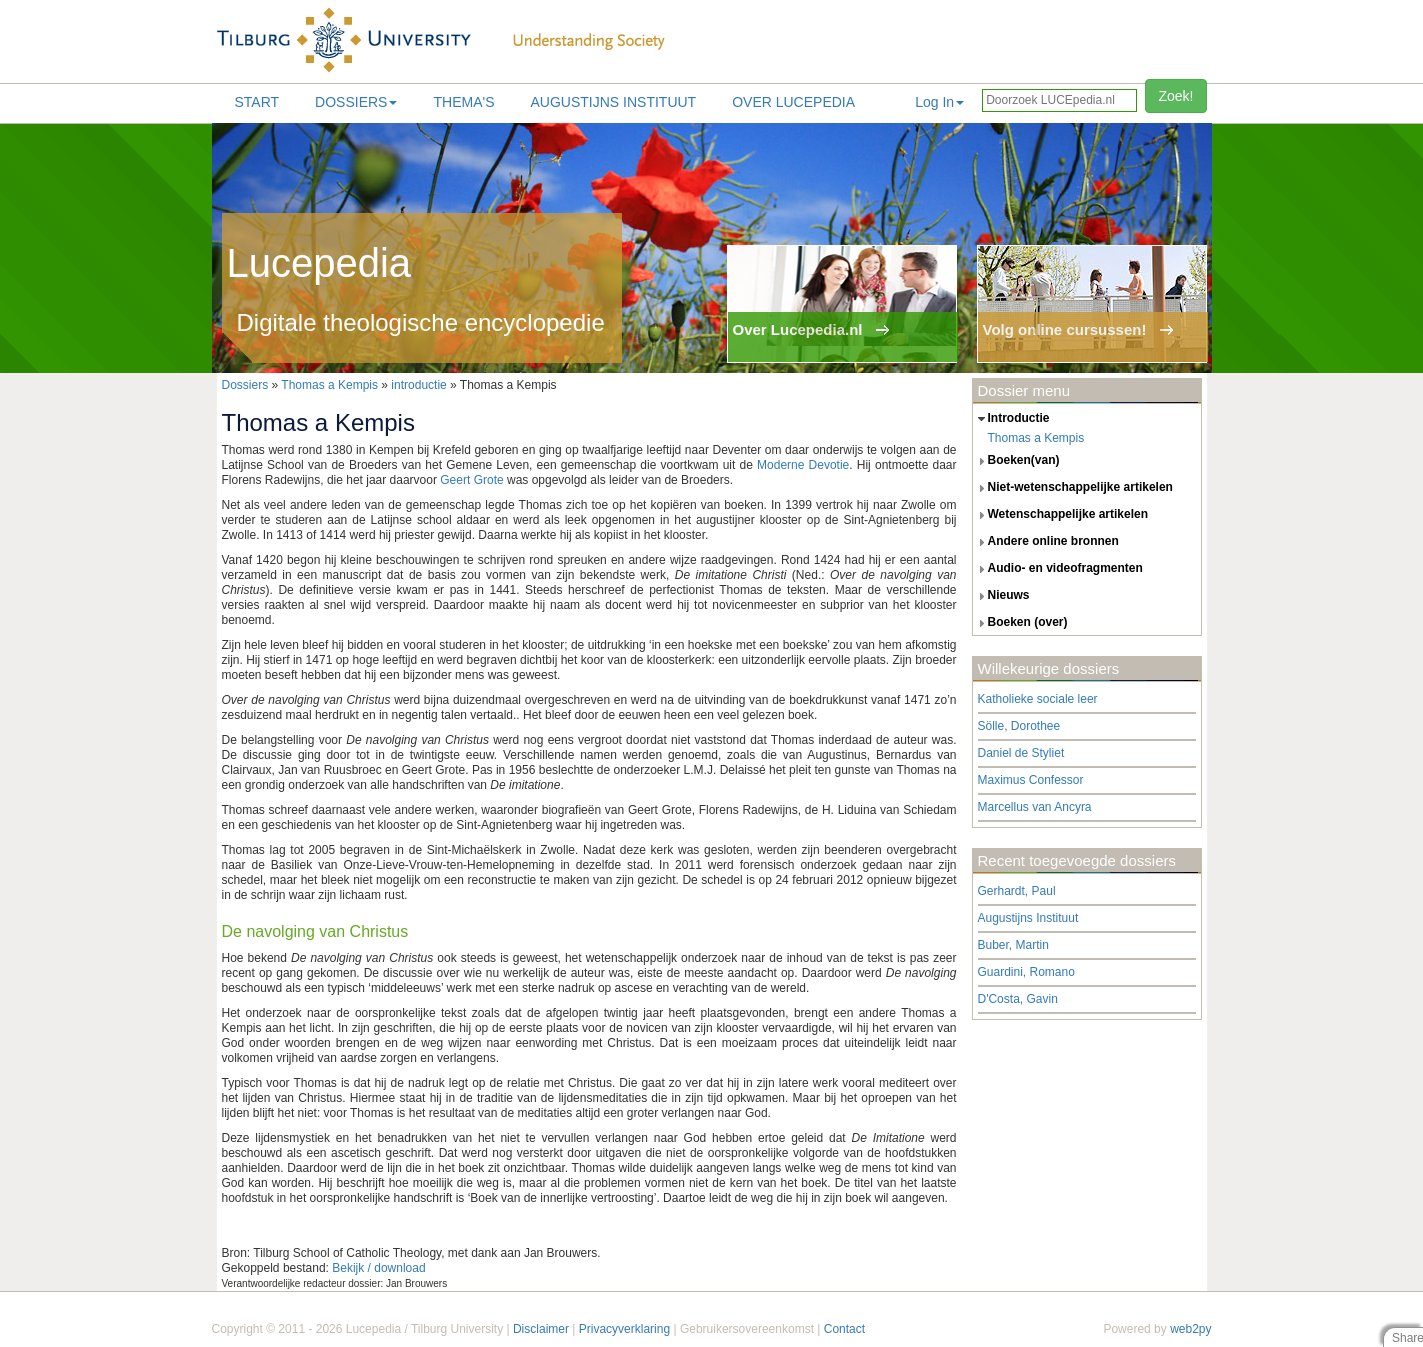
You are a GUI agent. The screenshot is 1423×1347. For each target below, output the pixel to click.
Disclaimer (541, 1329)
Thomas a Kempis (329, 385)
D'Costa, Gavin (1018, 999)
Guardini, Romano (1026, 972)
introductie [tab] (1011, 419)
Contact (844, 1329)
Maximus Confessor (1031, 780)
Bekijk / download (378, 1268)
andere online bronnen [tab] (1046, 542)
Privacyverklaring (624, 1329)
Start (257, 102)
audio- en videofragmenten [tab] (1058, 569)
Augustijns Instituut (613, 102)
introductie (418, 385)
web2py (1190, 1329)
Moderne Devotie (803, 465)
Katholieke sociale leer (1038, 699)
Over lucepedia (793, 102)
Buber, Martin (1013, 945)
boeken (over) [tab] (1020, 623)
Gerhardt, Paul (1017, 891)
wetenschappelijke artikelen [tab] (1061, 515)
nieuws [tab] (1001, 596)
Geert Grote (471, 480)
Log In (939, 102)
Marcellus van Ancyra (1035, 807)
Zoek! (1175, 96)
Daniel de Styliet (1021, 753)
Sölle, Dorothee (1019, 726)
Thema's (463, 102)
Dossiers (356, 102)
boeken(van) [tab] (1016, 461)
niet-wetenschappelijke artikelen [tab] (1073, 488)
